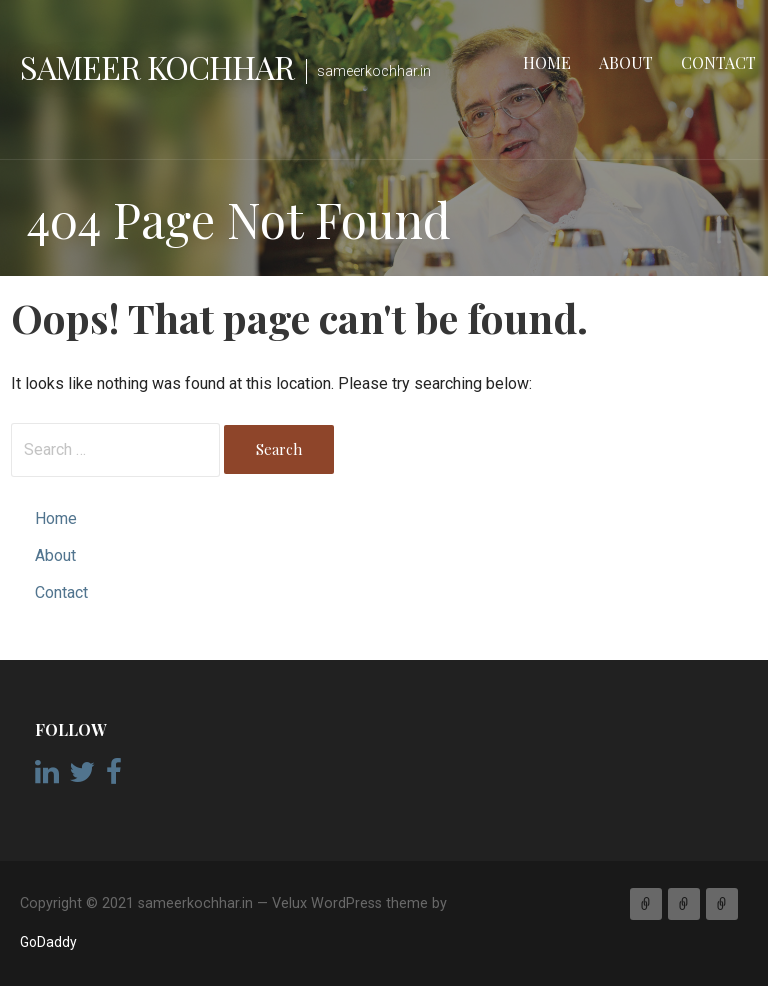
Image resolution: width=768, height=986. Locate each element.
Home (547, 62)
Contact (718, 62)
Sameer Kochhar (157, 66)
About (626, 62)
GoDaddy (48, 942)
